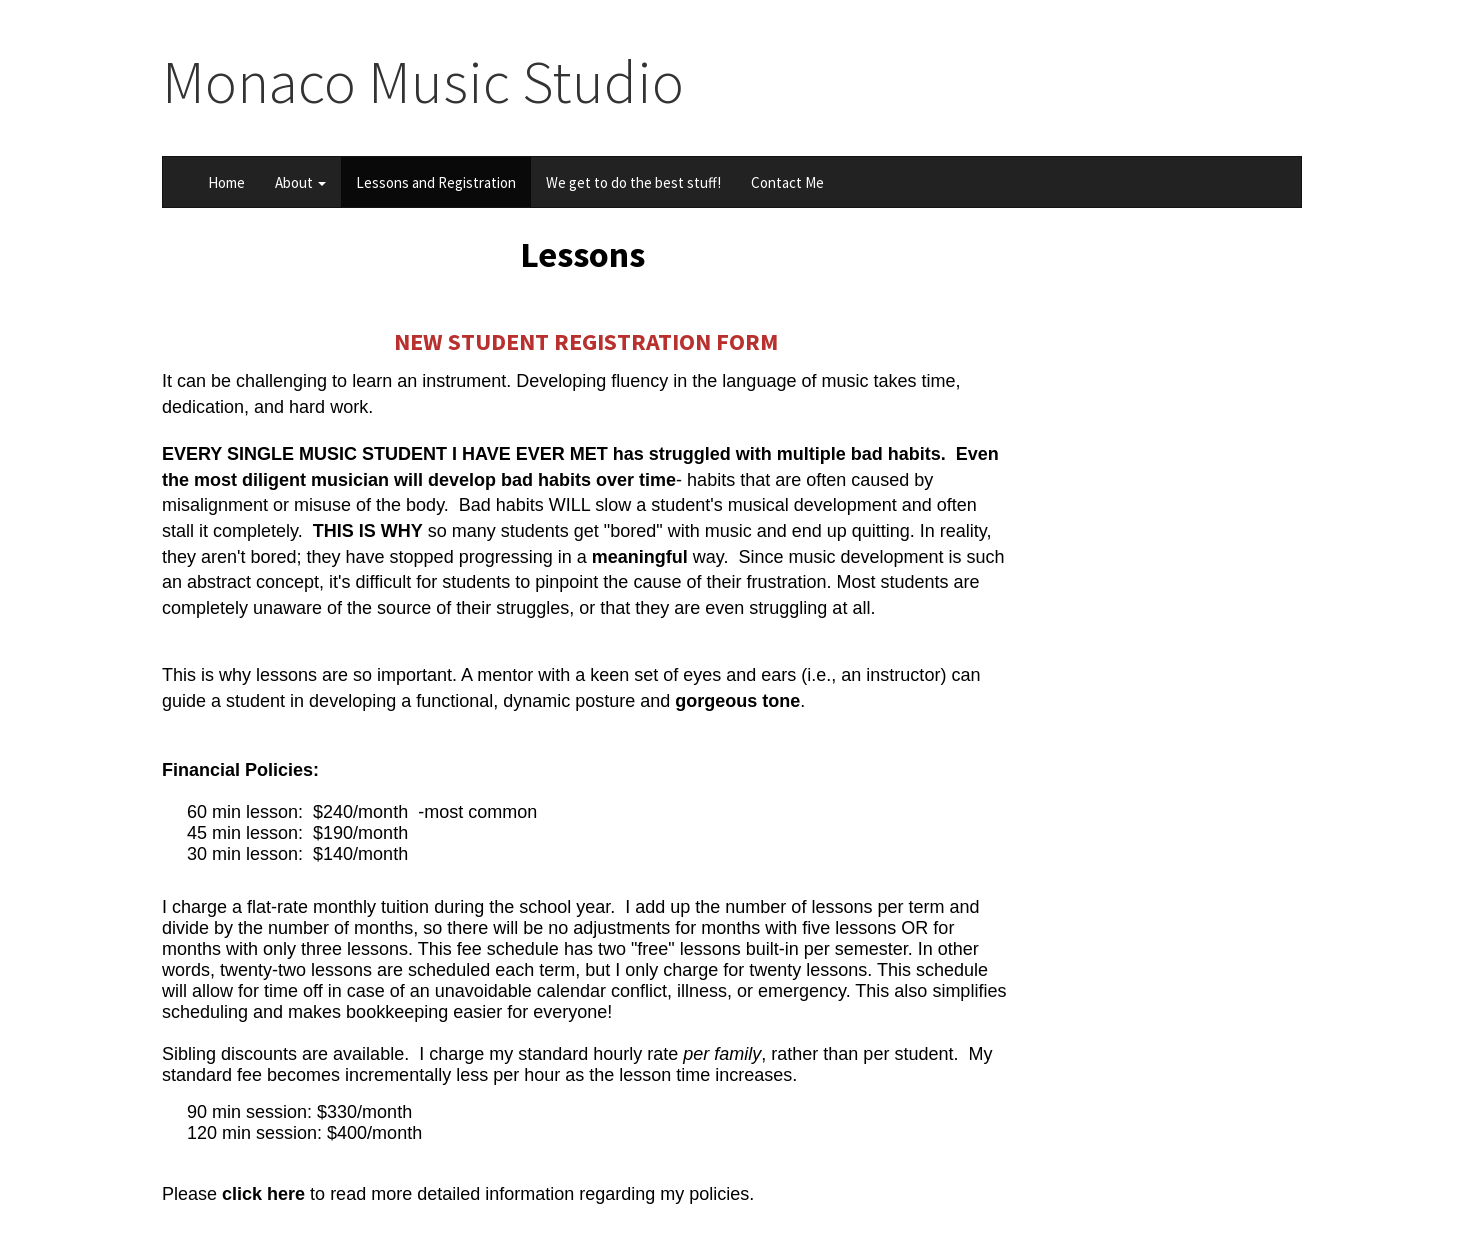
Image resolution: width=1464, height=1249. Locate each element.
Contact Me (787, 182)
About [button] (300, 182)
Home (226, 182)
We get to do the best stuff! (633, 182)
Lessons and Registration (436, 182)
